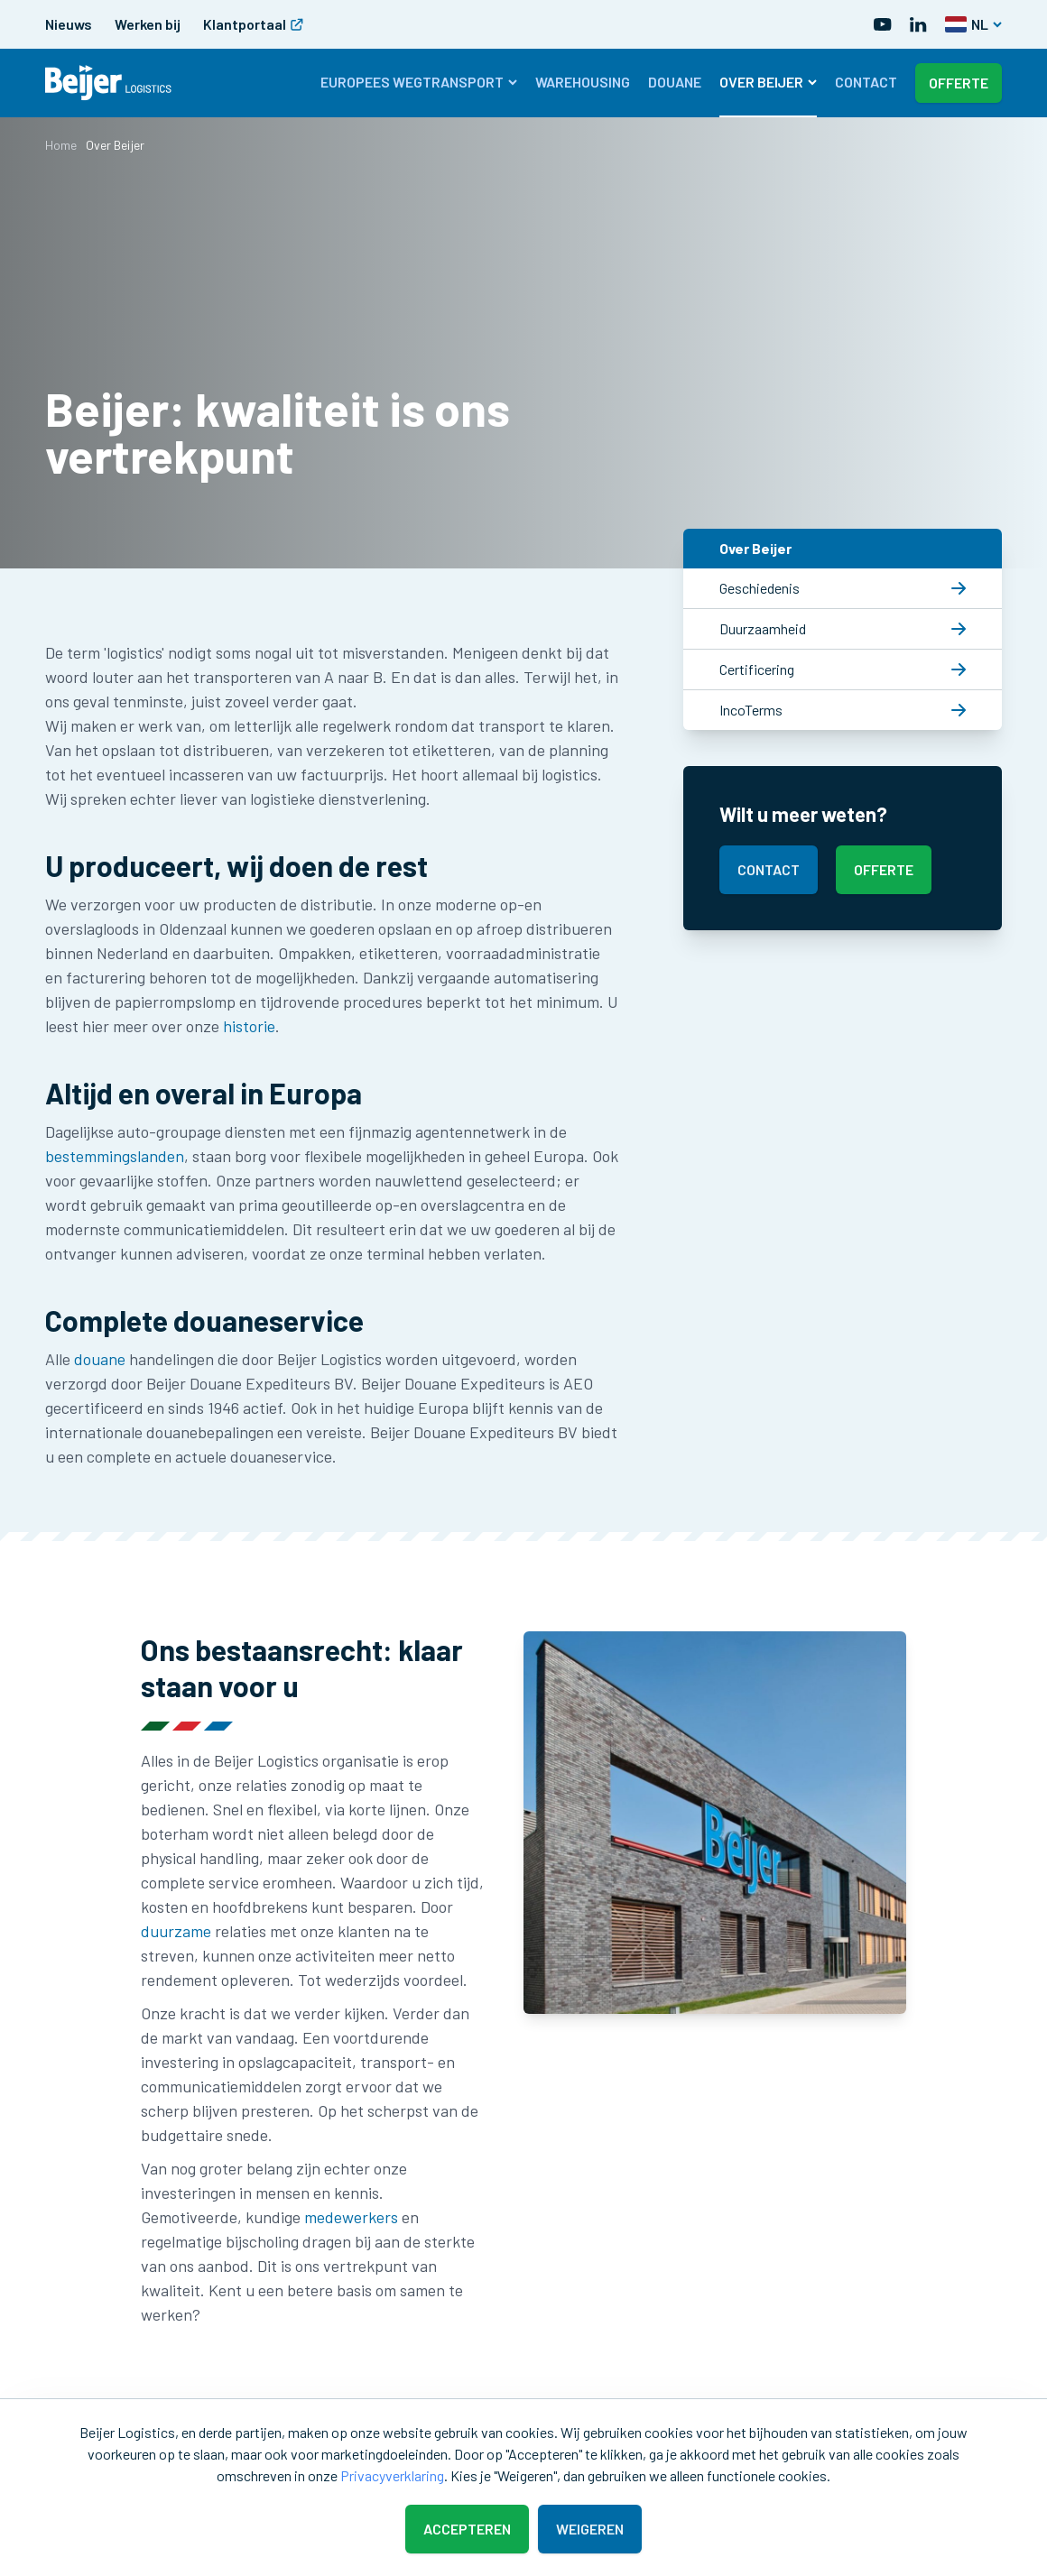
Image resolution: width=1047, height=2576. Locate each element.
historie (249, 1026)
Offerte (958, 82)
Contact (866, 81)
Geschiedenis (842, 587)
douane (101, 1359)
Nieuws (68, 23)
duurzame (178, 1931)
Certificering (842, 669)
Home (61, 144)
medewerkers (353, 2217)
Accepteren (467, 2528)
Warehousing (582, 81)
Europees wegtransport (418, 81)
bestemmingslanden (114, 1156)
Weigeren (590, 2528)
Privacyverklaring (392, 2475)
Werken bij (148, 23)
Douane (674, 81)
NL (973, 23)
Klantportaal (253, 23)
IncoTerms (842, 709)
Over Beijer (768, 81)
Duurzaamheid (842, 628)
